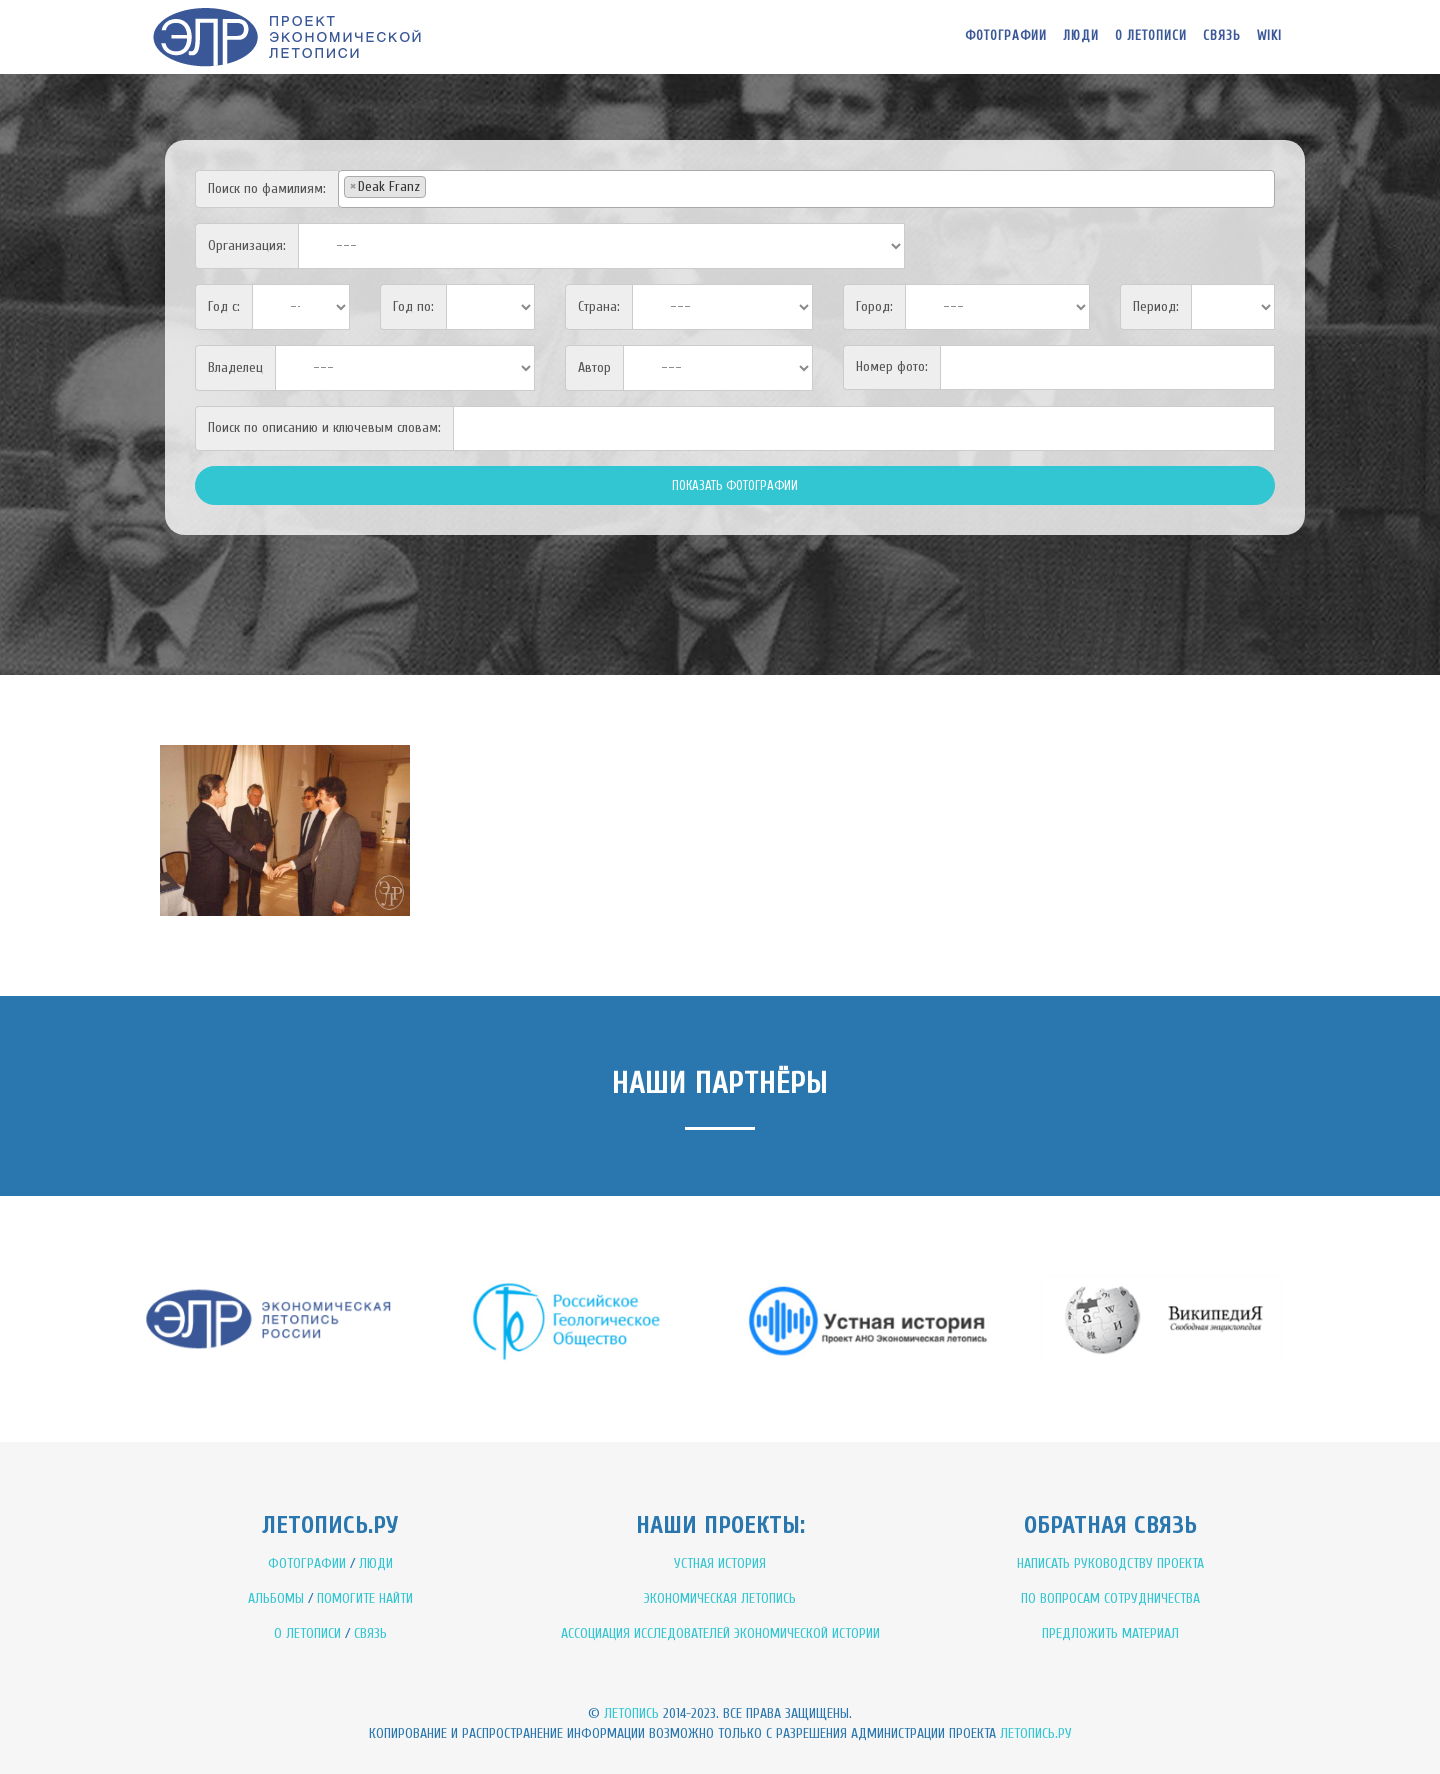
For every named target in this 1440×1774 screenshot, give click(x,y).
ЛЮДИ (376, 1563)
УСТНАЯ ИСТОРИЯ (720, 1563)
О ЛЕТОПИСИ (307, 1633)
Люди (1081, 35)
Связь (1222, 35)
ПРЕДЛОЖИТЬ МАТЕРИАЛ (1110, 1633)
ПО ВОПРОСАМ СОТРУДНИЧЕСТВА (1110, 1598)
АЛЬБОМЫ (276, 1598)
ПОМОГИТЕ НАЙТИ (365, 1598)
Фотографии (1006, 35)
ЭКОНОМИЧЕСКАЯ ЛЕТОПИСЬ (720, 1598)
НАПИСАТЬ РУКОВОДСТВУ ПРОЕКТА (1110, 1563)
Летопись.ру (1036, 1733)
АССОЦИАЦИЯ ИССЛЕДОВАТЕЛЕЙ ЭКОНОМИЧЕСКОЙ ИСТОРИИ (720, 1633)
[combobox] (806, 189)
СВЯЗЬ (370, 1633)
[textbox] (436, 186)
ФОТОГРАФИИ (307, 1563)
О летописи (1151, 35)
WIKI (1269, 35)
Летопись (631, 1713)
